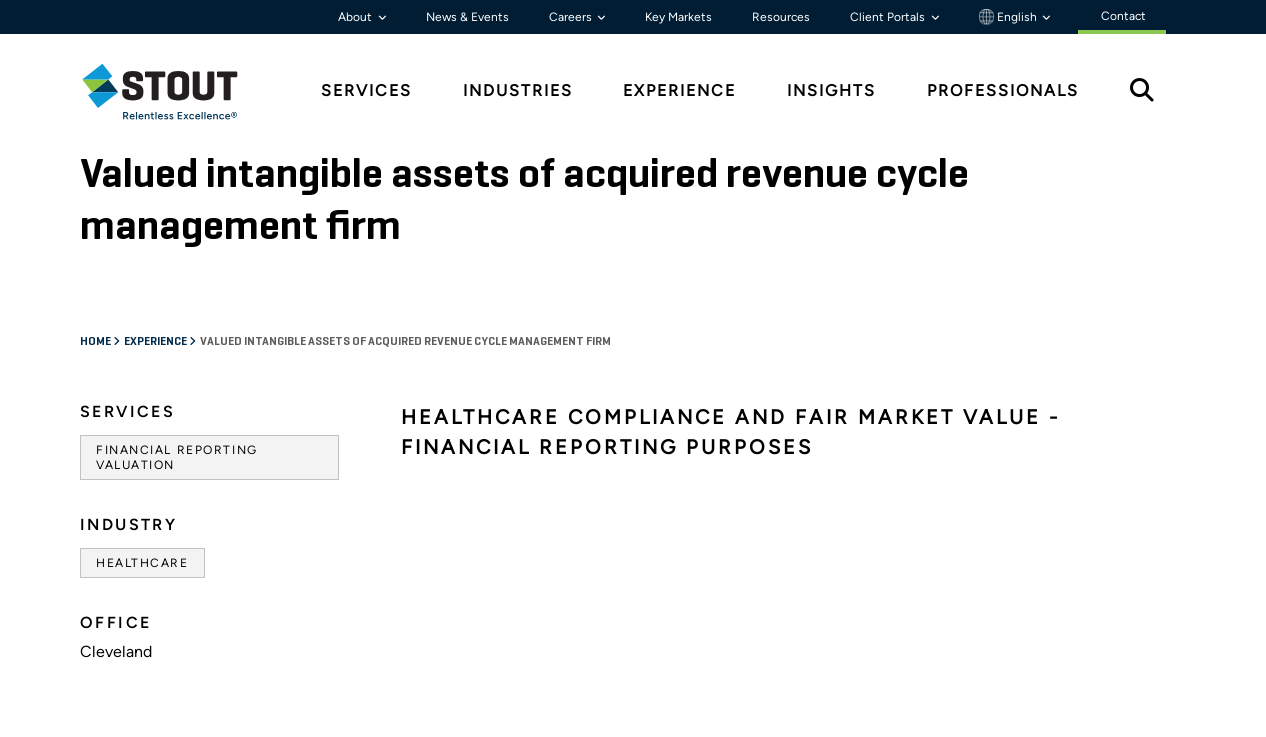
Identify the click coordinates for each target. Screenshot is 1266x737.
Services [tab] (366, 90)
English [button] (1009, 17)
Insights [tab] (831, 90)
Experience (156, 342)
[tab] (175, 91)
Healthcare (142, 563)
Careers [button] (572, 17)
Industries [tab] (518, 90)
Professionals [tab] (1003, 90)
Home (96, 342)
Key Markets (678, 17)
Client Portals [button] (889, 17)
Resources (781, 17)
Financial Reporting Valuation (177, 457)
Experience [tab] (679, 90)
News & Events (467, 17)
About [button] (356, 17)
